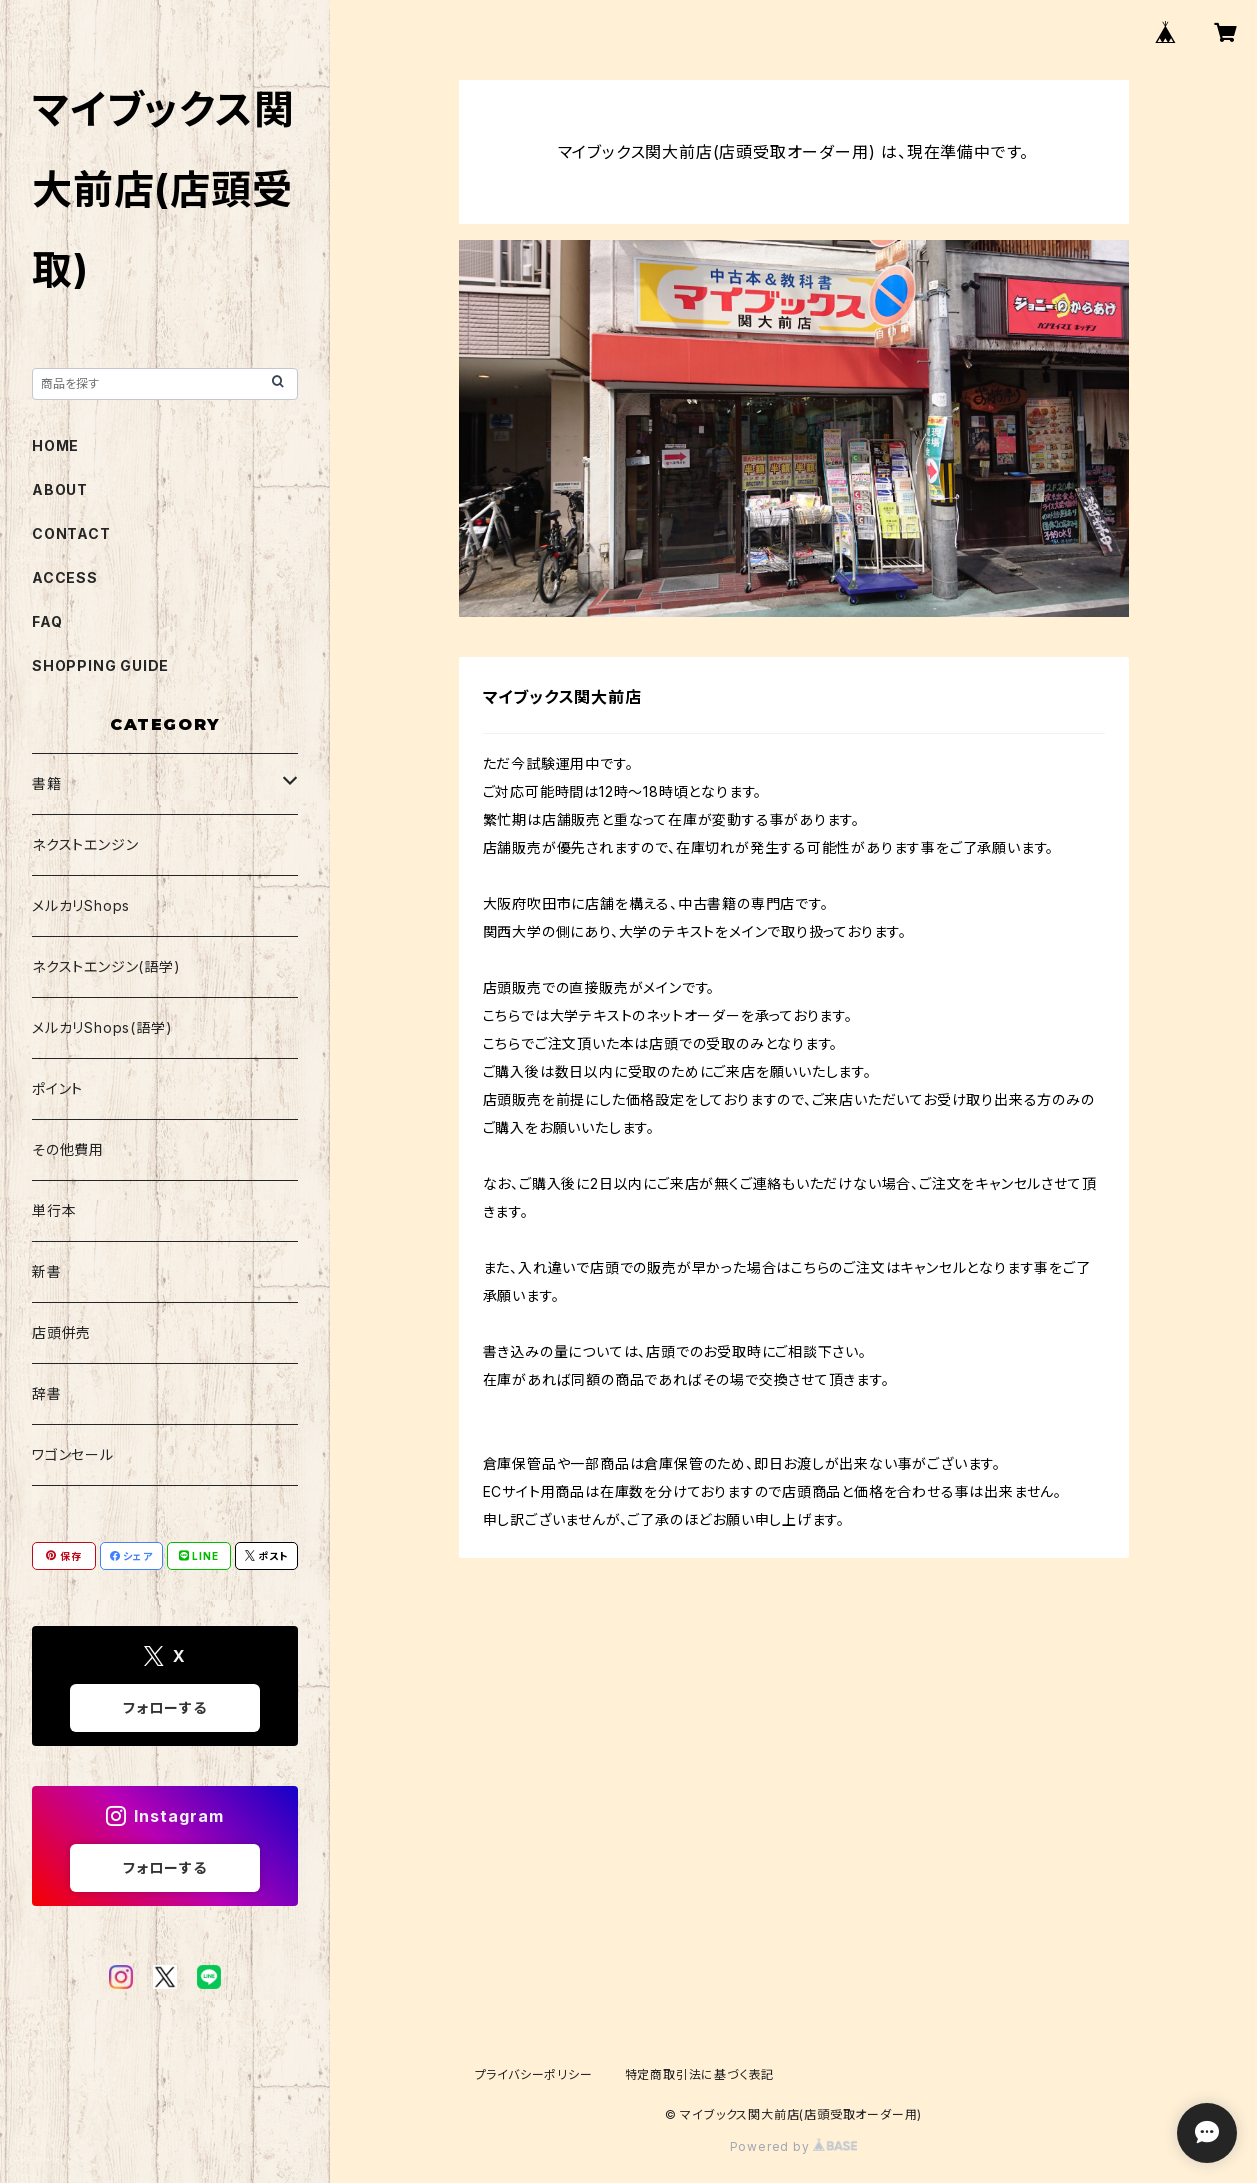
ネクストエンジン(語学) (106, 966)
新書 (47, 1271)
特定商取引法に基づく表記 (700, 2074)
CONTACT (71, 533)
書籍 (47, 783)
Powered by (794, 2146)
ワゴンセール (73, 1454)
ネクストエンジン (85, 844)
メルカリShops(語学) (102, 1027)
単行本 (54, 1210)
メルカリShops (81, 905)
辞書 (47, 1393)
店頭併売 (61, 1332)
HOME (55, 445)
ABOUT (60, 489)
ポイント (57, 1088)
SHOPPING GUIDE (100, 665)
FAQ (47, 621)
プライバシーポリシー (534, 2074)
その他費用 (68, 1149)
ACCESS (65, 577)
